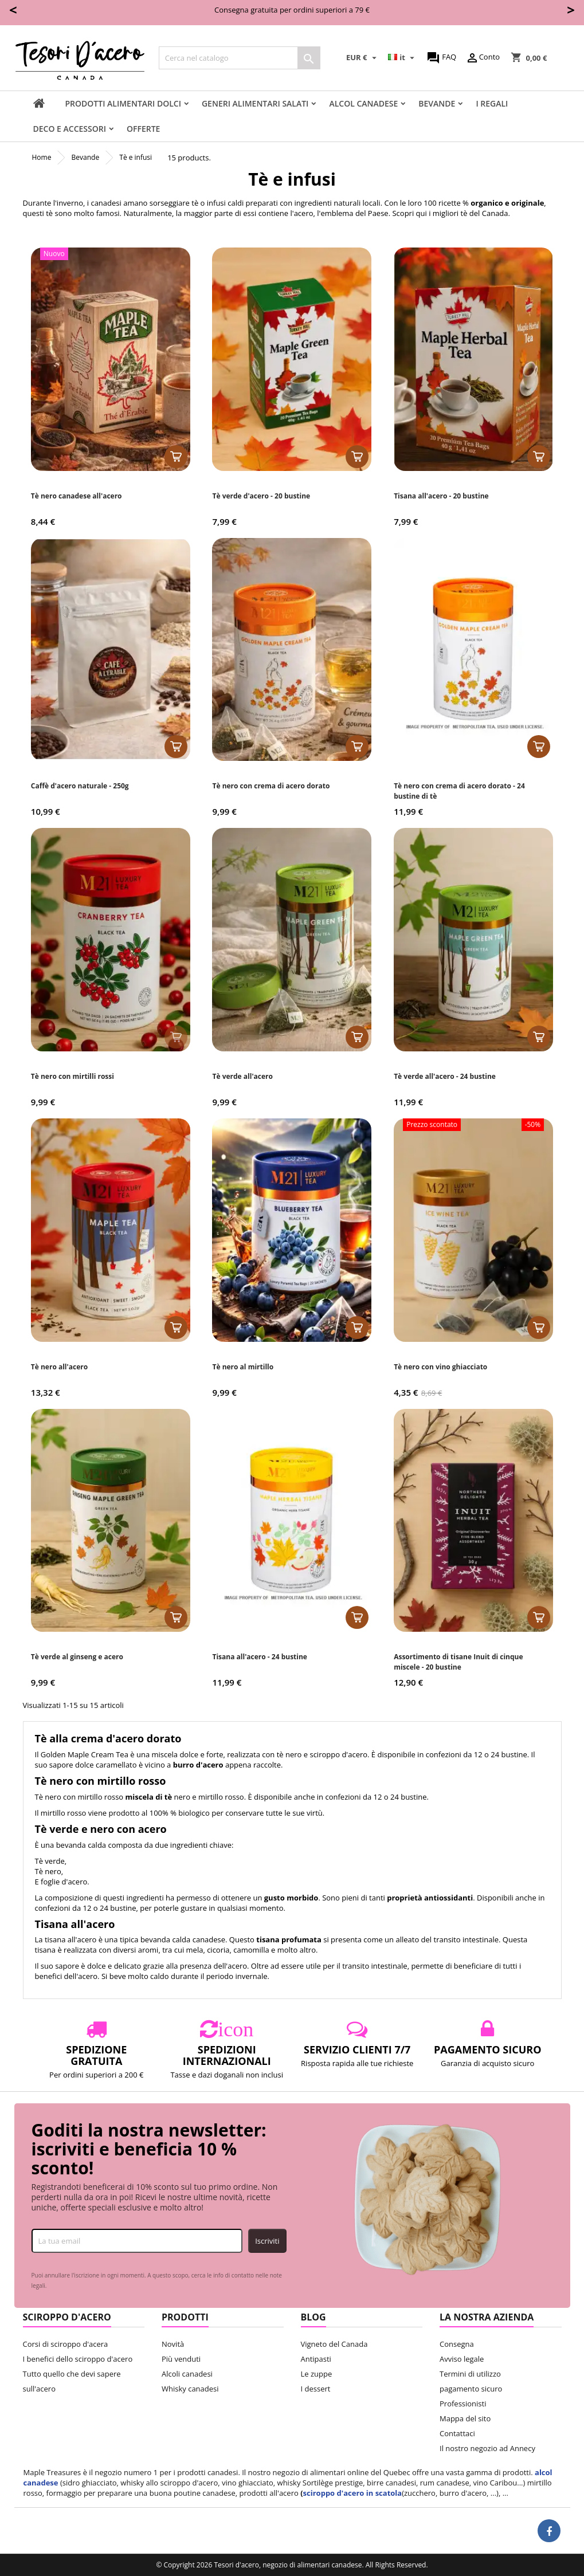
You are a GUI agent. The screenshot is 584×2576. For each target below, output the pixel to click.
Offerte (143, 128)
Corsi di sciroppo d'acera (65, 2344)
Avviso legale (462, 2359)
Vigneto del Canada (334, 2344)
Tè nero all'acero (59, 1367)
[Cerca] (239, 57)
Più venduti (181, 2359)
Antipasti (316, 2359)
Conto (482, 58)
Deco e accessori (70, 128)
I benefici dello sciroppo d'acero (78, 2359)
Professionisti (463, 2403)
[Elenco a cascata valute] (362, 58)
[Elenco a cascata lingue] (402, 58)
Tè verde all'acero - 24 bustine (445, 1076)
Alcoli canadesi (187, 2374)
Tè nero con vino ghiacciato (440, 1367)
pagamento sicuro (471, 2388)
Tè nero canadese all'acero (76, 496)
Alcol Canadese (363, 103)
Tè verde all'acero (242, 1076)
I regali (492, 103)
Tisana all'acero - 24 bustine (259, 1657)
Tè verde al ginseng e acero (77, 1657)
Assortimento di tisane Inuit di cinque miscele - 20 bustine (458, 1662)
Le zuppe (316, 2374)
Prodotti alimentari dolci (123, 103)
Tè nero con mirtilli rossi (72, 1076)
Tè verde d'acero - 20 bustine (261, 496)
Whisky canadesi (190, 2388)
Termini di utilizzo (470, 2374)
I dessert (316, 2388)
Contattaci (457, 2433)
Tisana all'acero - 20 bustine (441, 496)
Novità (173, 2344)
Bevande (436, 103)
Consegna (457, 2344)
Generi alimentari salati (255, 103)
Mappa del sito (465, 2418)
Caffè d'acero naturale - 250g (80, 786)
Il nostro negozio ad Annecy (487, 2448)
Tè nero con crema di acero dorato (271, 786)
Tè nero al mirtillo (242, 1367)
